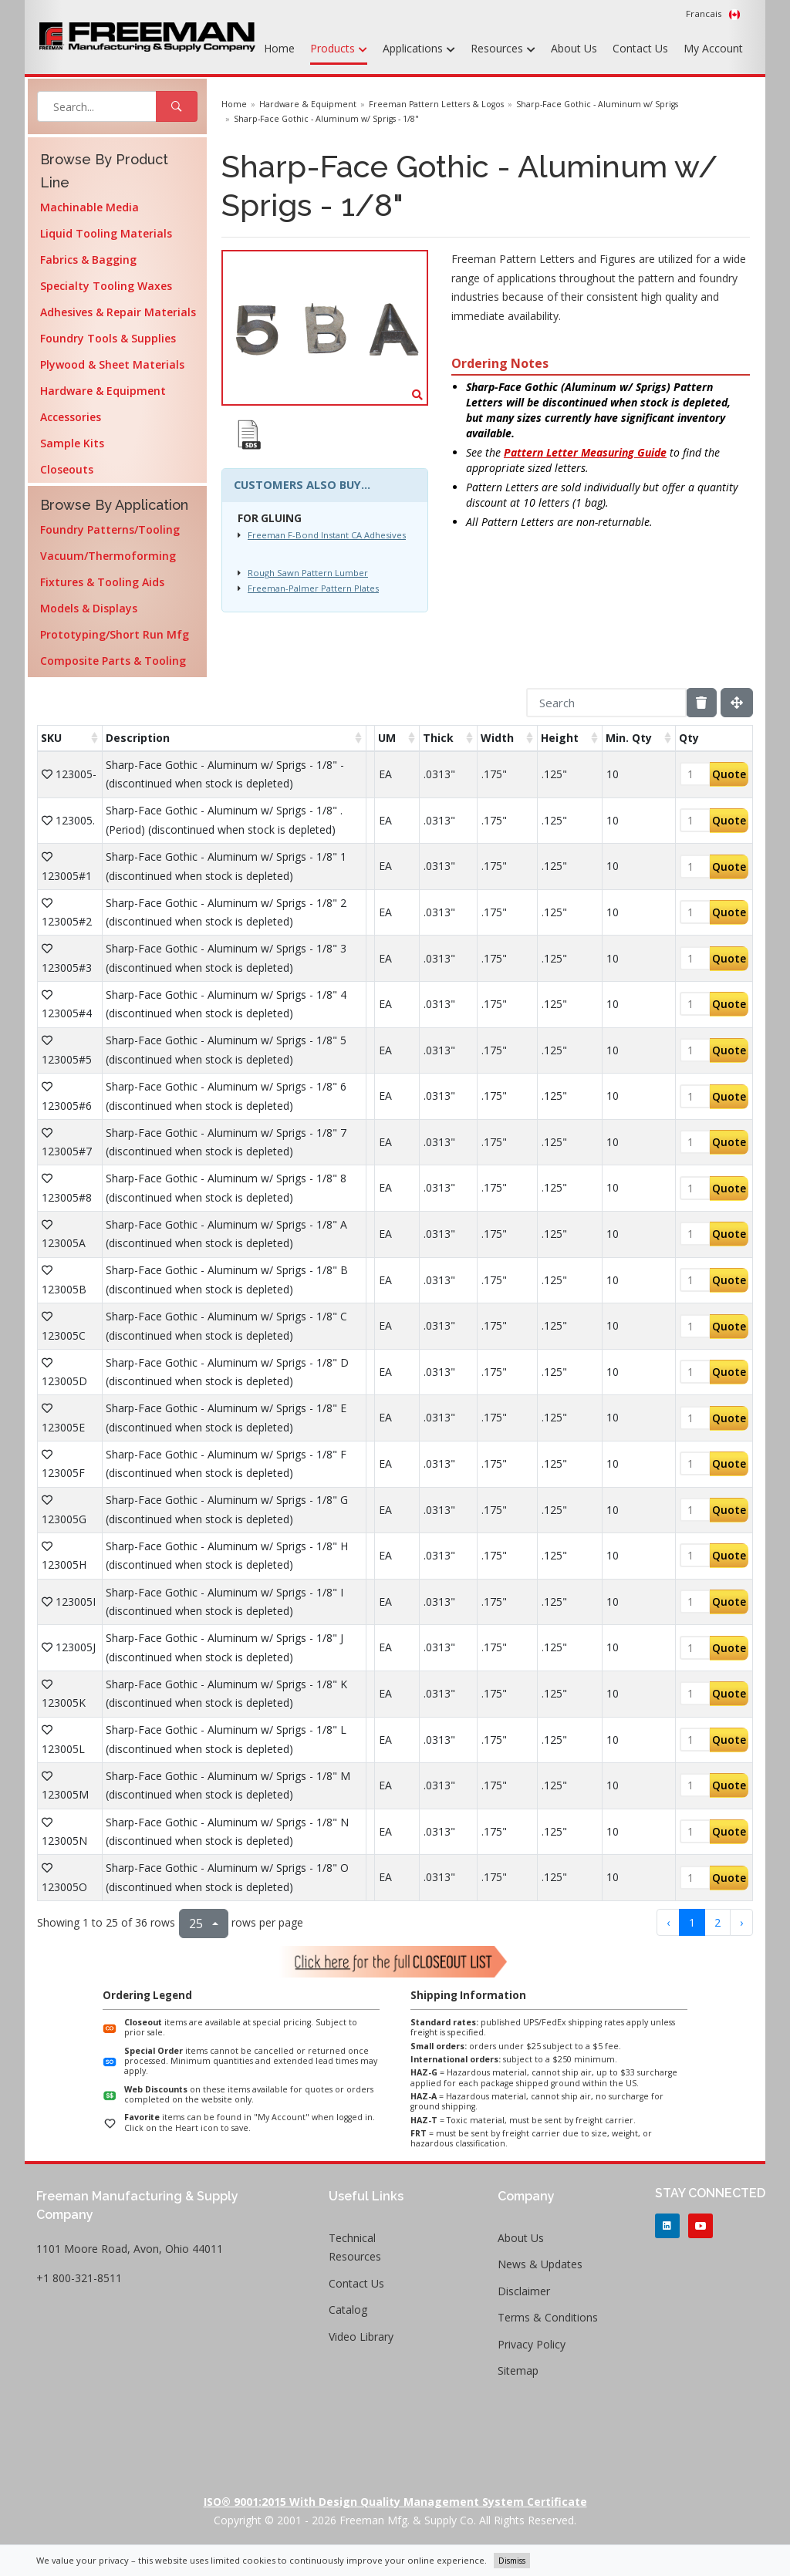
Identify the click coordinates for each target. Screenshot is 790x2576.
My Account (713, 48)
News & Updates (540, 2264)
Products (338, 49)
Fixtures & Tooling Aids (102, 582)
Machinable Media (89, 207)
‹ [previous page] (668, 1922)
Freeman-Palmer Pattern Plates (313, 588)
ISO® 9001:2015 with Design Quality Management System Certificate (395, 2501)
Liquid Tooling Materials (106, 233)
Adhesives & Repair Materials (118, 312)
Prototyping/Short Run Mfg (114, 634)
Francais (713, 14)
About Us (574, 48)
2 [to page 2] (717, 1922)
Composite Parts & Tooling (113, 660)
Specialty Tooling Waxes (106, 285)
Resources (503, 49)
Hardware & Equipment (103, 390)
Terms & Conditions (548, 2317)
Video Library (361, 2336)
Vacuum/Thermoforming (108, 555)
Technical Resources (355, 2247)
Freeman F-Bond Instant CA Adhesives (327, 535)
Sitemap (518, 2370)
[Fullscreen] (737, 702)
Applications (419, 49)
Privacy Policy (531, 2344)
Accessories (70, 417)
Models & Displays (88, 608)
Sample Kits (72, 443)
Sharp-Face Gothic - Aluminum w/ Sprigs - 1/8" (326, 118)
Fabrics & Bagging (88, 259)
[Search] (606, 702)
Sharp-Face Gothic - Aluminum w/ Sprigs (597, 104)
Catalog (348, 2309)
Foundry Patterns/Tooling (110, 529)
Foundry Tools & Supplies (108, 338)
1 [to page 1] (692, 1922)
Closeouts (66, 469)
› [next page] (741, 1922)
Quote (729, 774)
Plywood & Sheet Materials (112, 364)
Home (279, 48)
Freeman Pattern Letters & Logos (436, 104)
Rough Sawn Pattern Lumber (308, 572)
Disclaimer (524, 2291)
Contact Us (640, 48)
